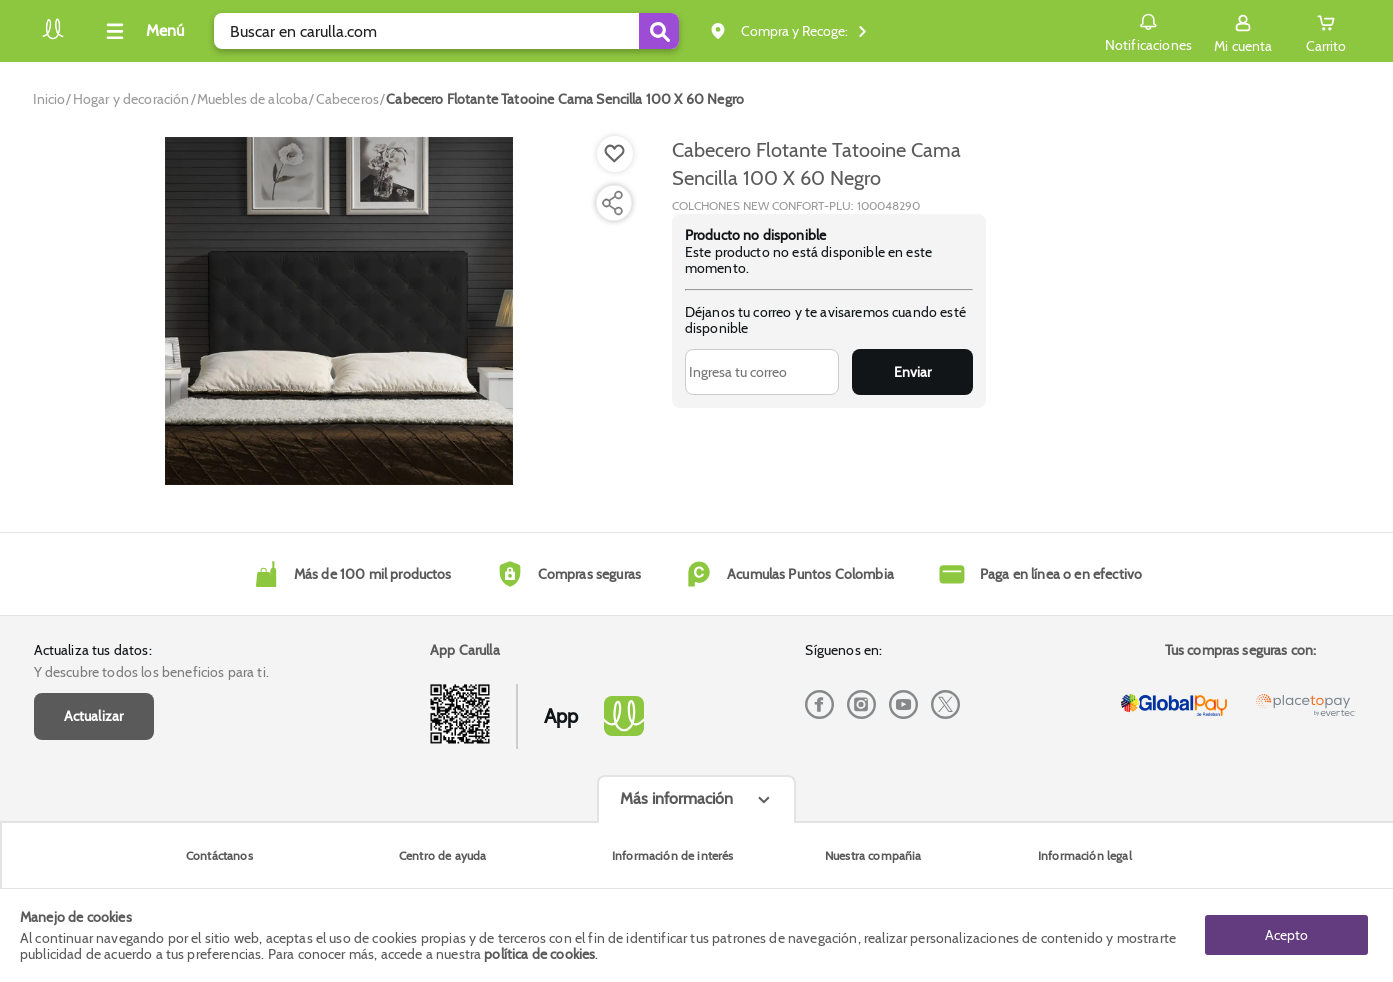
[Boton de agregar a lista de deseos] (615, 154)
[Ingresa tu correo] (762, 372)
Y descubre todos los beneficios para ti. (151, 672)
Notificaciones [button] (1148, 30)
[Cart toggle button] (1326, 31)
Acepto (1286, 935)
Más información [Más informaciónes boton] (676, 798)
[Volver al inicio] (53, 36)
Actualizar (94, 716)
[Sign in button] (1243, 31)
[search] (446, 31)
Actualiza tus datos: (93, 650)
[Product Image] (339, 311)
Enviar (912, 372)
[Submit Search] (659, 31)
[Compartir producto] (612, 203)
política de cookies (539, 954)
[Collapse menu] (142, 31)
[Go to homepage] (49, 99)
